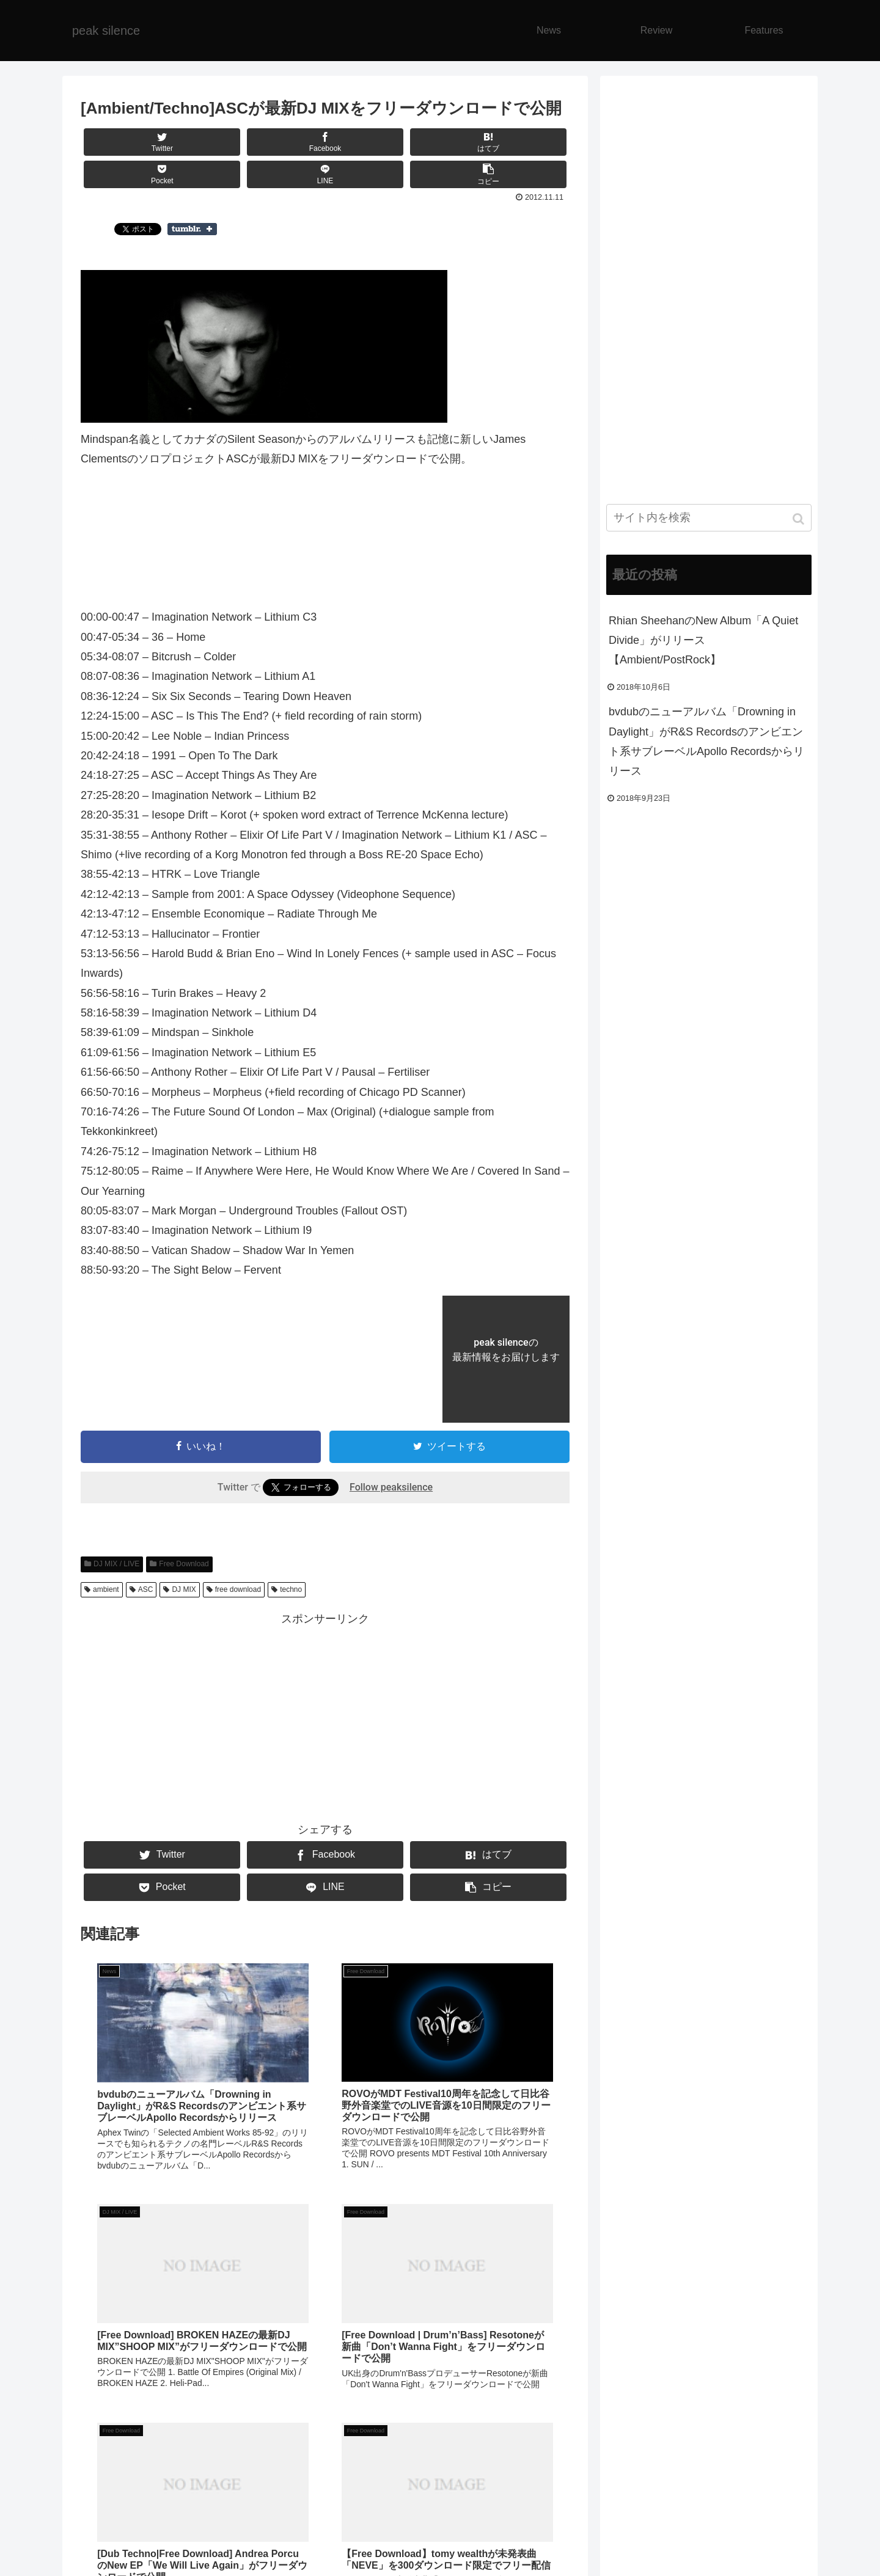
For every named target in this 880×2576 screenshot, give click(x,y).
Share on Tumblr (192, 229)
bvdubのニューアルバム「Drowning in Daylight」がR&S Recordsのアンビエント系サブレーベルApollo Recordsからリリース (706, 741)
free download (238, 1589)
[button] (800, 519)
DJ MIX (184, 1589)
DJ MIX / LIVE (116, 1564)
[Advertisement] (325, 1714)
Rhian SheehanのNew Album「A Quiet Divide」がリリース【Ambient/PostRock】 (703, 640)
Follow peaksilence (391, 1487)
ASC (145, 1589)
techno (291, 1589)
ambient (106, 1589)
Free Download (183, 1564)
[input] (709, 517)
